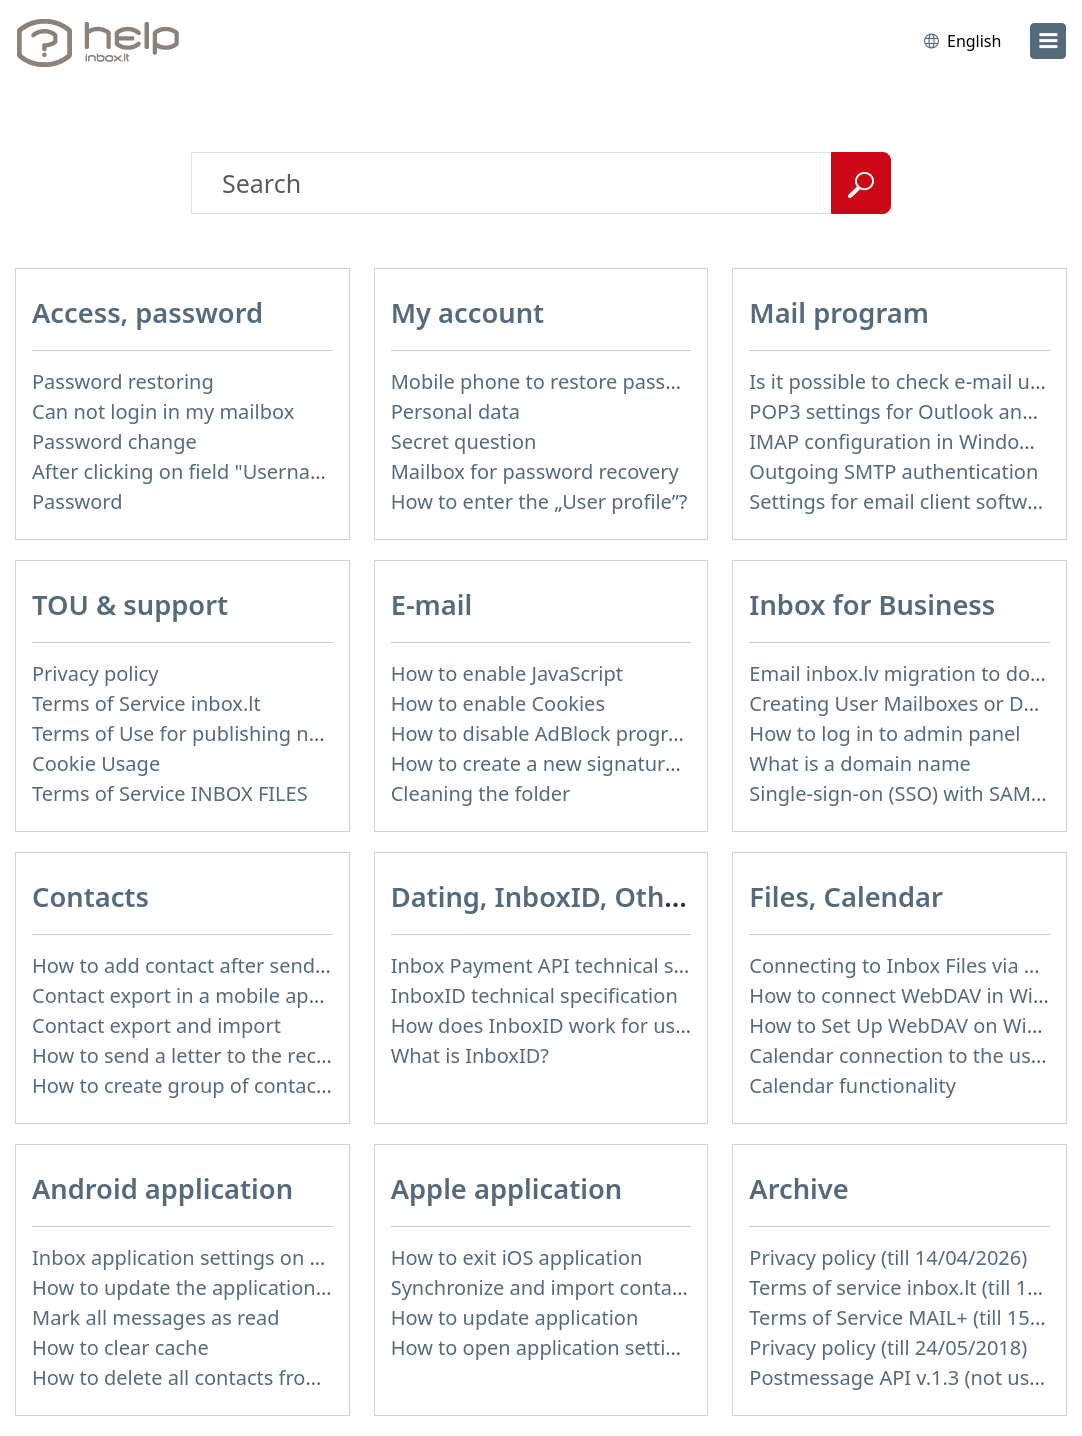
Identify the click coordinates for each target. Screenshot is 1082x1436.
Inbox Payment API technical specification (586, 965)
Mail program (839, 312)
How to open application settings (545, 1347)
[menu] (1048, 41)
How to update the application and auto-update (255, 1287)
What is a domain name (860, 763)
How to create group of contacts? (187, 1085)
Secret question (464, 441)
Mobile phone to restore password (552, 381)
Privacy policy (95, 673)
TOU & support (130, 604)
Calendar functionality (852, 1085)
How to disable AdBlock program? (549, 733)
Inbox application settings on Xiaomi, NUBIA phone (272, 1257)
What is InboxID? (470, 1055)
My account (467, 312)
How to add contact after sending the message (251, 965)
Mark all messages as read (156, 1317)
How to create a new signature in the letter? (595, 763)
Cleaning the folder (481, 793)
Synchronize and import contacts (545, 1287)
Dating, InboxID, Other (542, 896)
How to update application (515, 1317)
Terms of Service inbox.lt (146, 703)
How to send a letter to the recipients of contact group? (290, 1055)
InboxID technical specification (534, 995)
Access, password (147, 312)
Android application (162, 1188)
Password (77, 501)
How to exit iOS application (517, 1257)
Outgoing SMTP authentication (893, 471)
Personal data (455, 411)
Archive (798, 1188)
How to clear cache (120, 1347)
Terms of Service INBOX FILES (170, 793)
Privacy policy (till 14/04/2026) (888, 1257)
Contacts (90, 896)
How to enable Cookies (498, 703)
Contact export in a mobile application (210, 995)
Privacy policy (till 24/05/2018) (888, 1347)
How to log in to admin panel (884, 733)
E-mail (432, 604)
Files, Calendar (846, 896)
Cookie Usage (96, 763)
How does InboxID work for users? (552, 1025)
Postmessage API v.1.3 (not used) (904, 1377)
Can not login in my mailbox (163, 411)
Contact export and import (156, 1025)
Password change (114, 441)
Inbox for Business (872, 604)
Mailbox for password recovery (535, 471)
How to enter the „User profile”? (539, 501)
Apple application (507, 1188)
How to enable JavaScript (507, 673)
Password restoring (123, 381)
